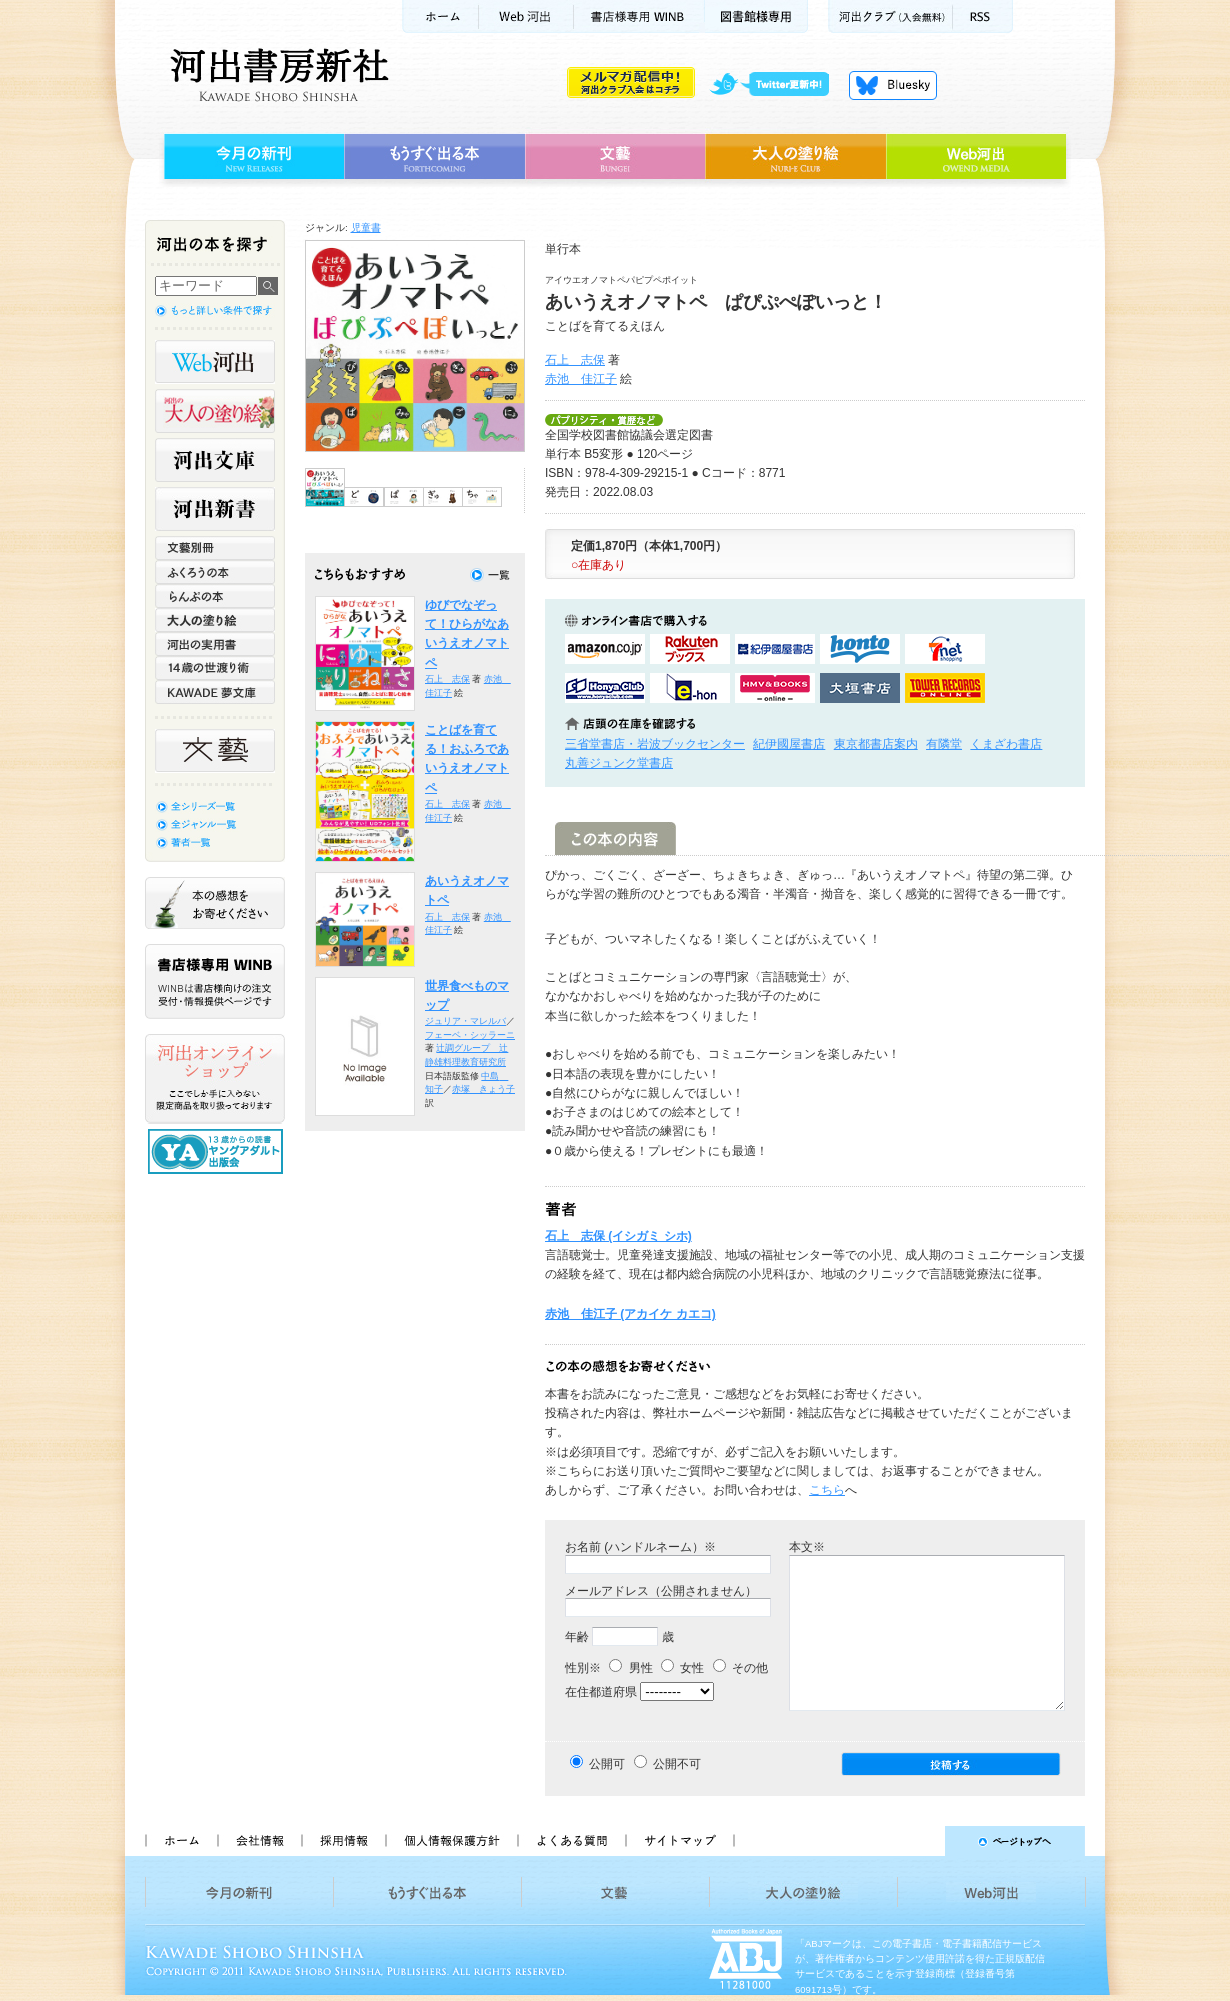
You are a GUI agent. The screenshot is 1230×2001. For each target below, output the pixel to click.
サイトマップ (680, 1841)
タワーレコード (945, 688)
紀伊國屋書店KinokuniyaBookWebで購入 (775, 649)
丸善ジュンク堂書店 (619, 763)
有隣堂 (944, 744)
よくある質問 (571, 1841)
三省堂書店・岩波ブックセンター (655, 744)
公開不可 (677, 1764)
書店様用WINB (639, 16)
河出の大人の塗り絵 (215, 411)
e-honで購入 (690, 688)
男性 (630, 1668)
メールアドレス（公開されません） (661, 1591)
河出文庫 (215, 460)
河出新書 (215, 509)
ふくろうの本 (215, 572)
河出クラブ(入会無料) (890, 16)
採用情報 (343, 1841)
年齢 (577, 1637)
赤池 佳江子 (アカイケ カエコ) (630, 1314)
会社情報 (259, 1841)
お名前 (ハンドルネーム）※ (640, 1547)
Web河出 (526, 16)
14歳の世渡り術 (215, 668)
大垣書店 (860, 688)
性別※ (583, 1668)
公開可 (607, 1764)
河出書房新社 (276, 75)
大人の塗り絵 (795, 157)
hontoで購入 (860, 649)
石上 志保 (575, 360)
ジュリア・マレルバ (465, 1021)
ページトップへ (918, 1841)
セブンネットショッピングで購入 (945, 649)
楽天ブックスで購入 (690, 649)
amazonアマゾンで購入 (605, 649)
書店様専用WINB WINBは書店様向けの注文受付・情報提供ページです (215, 981)
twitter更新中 (776, 85)
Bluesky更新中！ (893, 85)
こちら (827, 1490)
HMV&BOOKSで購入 (775, 688)
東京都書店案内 (876, 744)
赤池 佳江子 (581, 379)
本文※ (807, 1547)
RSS (983, 16)
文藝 (615, 157)
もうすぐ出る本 (434, 157)
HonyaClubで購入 (605, 688)
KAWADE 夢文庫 (215, 692)
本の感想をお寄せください (215, 903)
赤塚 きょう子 (483, 1089)
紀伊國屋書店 (789, 744)
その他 (740, 1668)
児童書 (366, 227)
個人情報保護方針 (451, 1841)
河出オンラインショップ (215, 1079)
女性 (682, 1668)
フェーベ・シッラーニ (470, 1035)
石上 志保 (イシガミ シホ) (618, 1236)
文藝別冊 (215, 548)
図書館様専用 (756, 16)
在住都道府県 (601, 1692)
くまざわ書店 (1006, 744)
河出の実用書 (215, 644)
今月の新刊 (251, 157)
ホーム (440, 16)
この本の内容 (615, 838)
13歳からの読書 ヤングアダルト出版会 (218, 1151)
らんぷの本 (215, 596)
